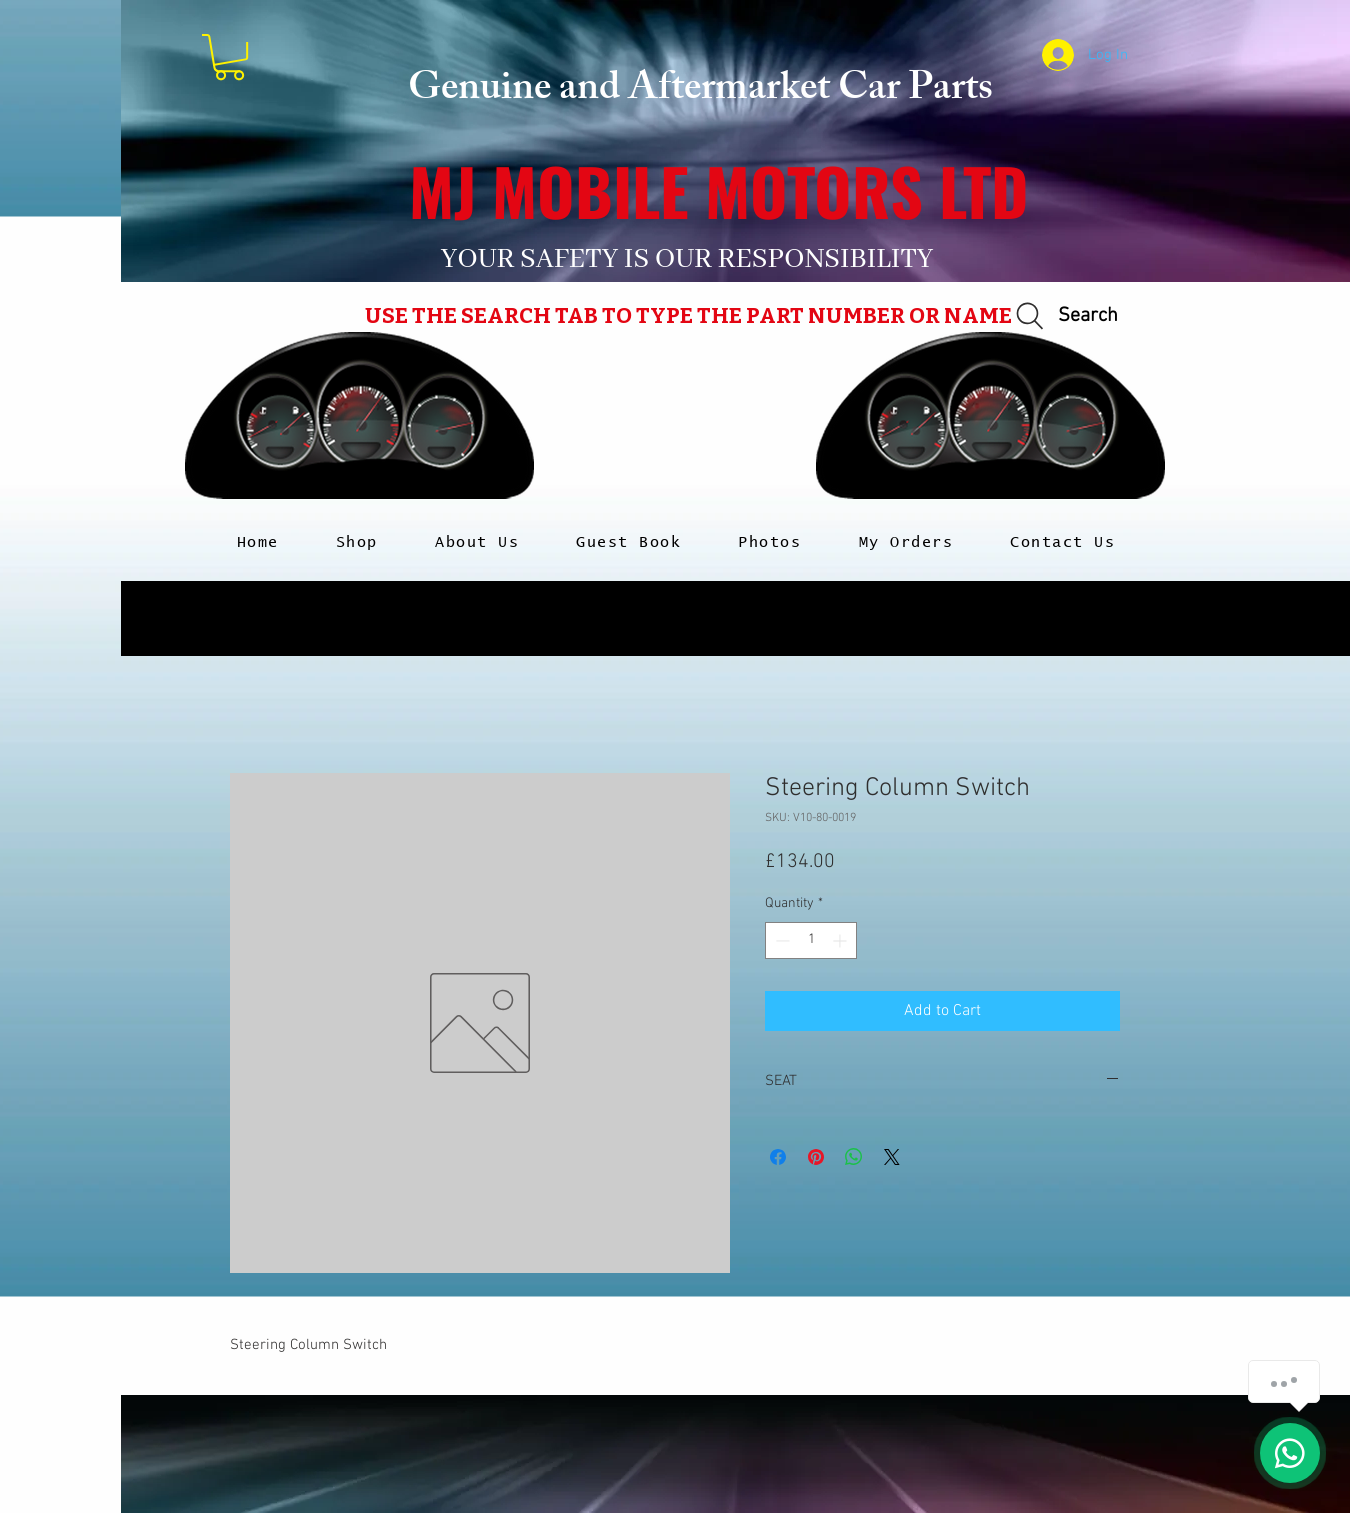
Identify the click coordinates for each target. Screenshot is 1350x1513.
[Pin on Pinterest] (816, 1157)
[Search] (1063, 316)
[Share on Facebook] (778, 1157)
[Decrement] (780, 940)
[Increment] (841, 940)
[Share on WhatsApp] (854, 1157)
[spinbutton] (811, 940)
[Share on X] (892, 1157)
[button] (229, 57)
